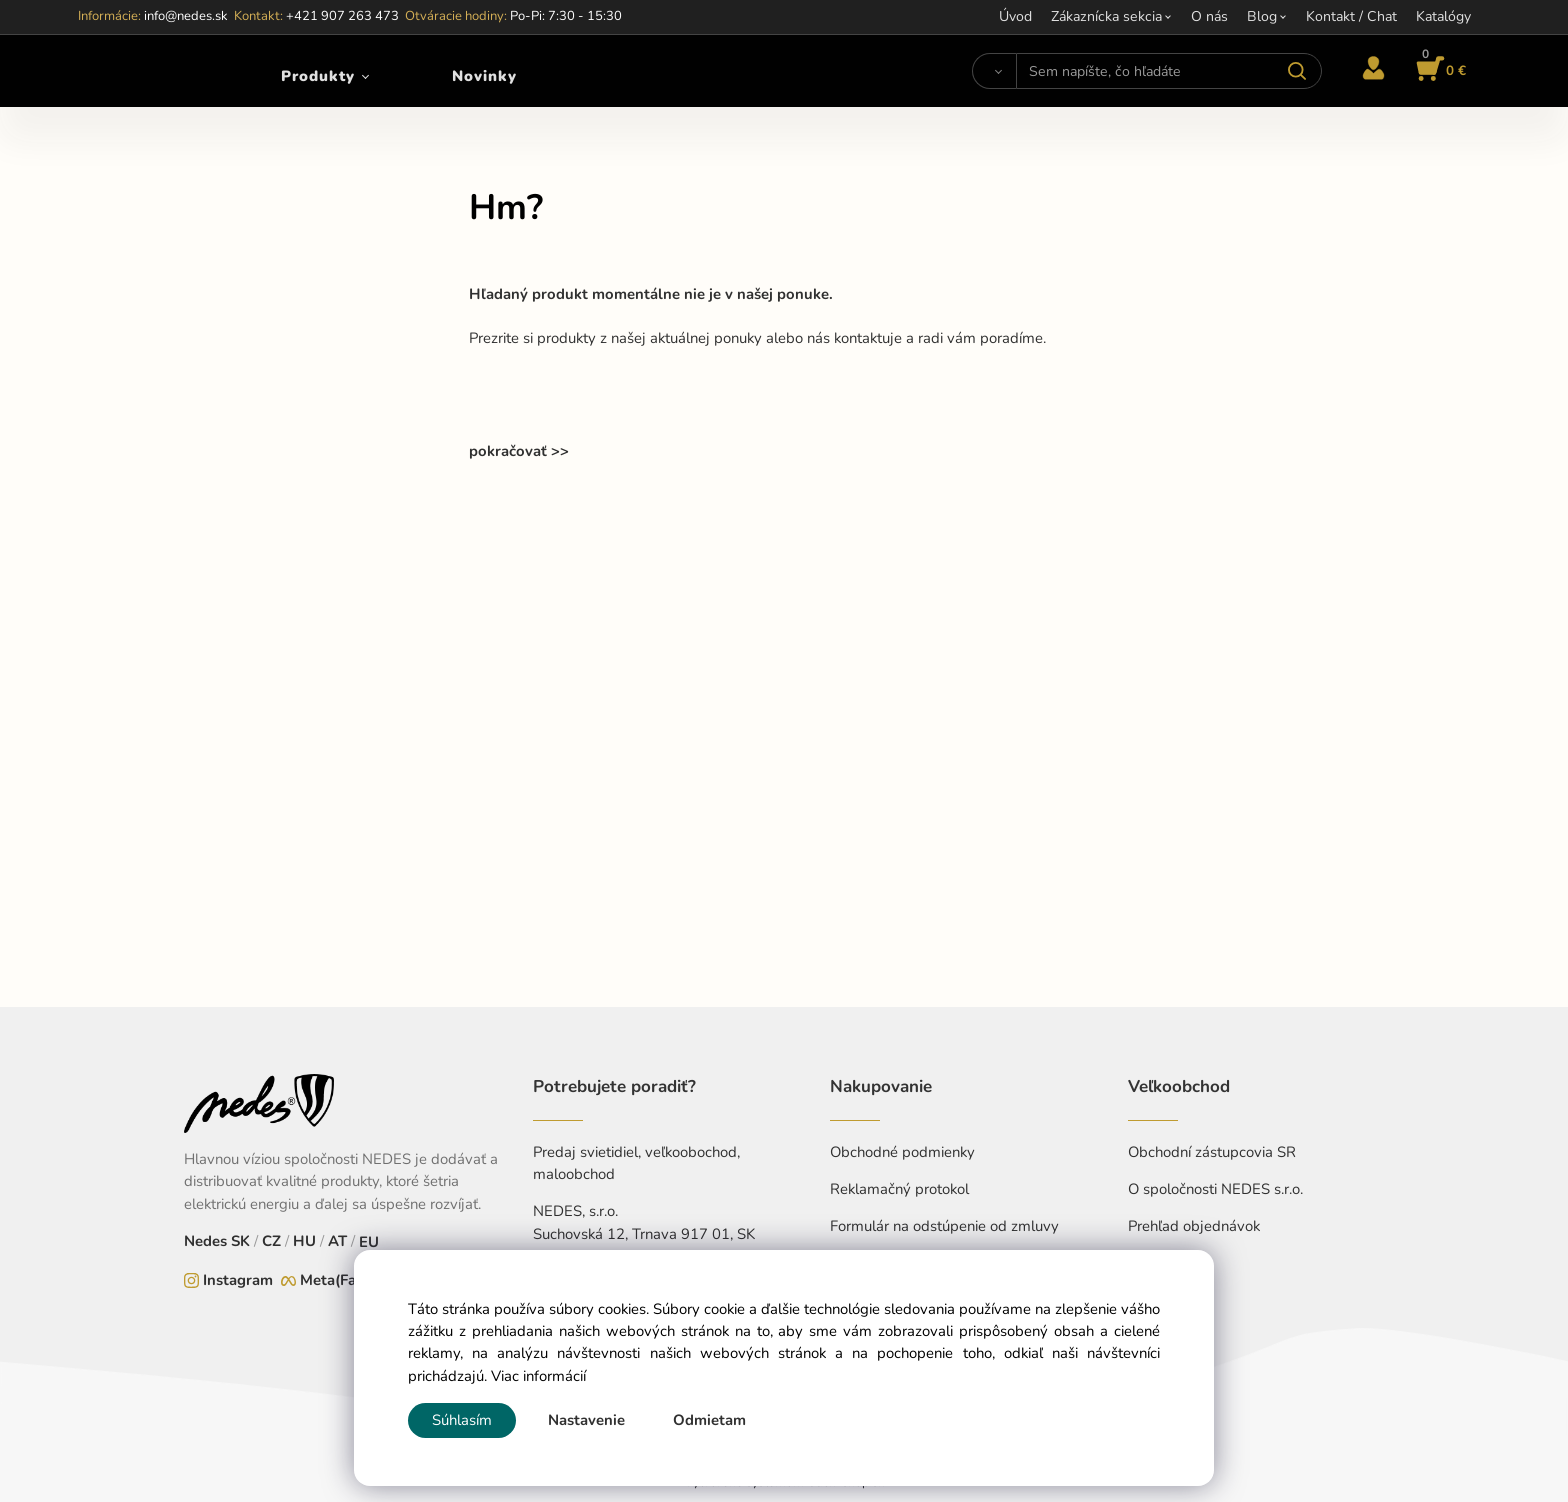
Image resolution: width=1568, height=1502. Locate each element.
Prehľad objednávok (1194, 1226)
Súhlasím (462, 1420)
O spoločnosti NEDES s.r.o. (1215, 1189)
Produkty (318, 76)
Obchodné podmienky (902, 1152)
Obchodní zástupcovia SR (1212, 1152)
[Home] (133, 71)
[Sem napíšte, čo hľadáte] (1168, 71)
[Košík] (1438, 71)
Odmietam (709, 1420)
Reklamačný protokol (899, 1189)
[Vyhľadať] (994, 71)
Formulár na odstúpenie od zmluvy (944, 1226)
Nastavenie (586, 1420)
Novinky (484, 76)
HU (304, 1241)
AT (337, 1241)
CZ (271, 1241)
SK (240, 1241)
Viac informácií (538, 1376)
